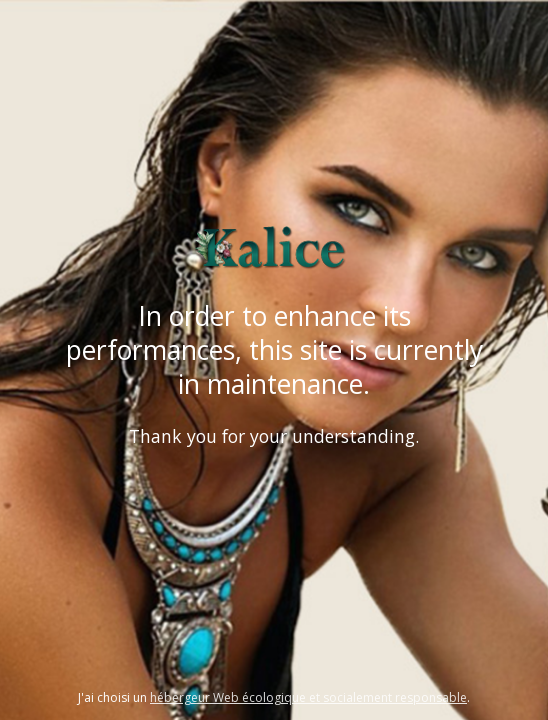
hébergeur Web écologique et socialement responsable (308, 697)
